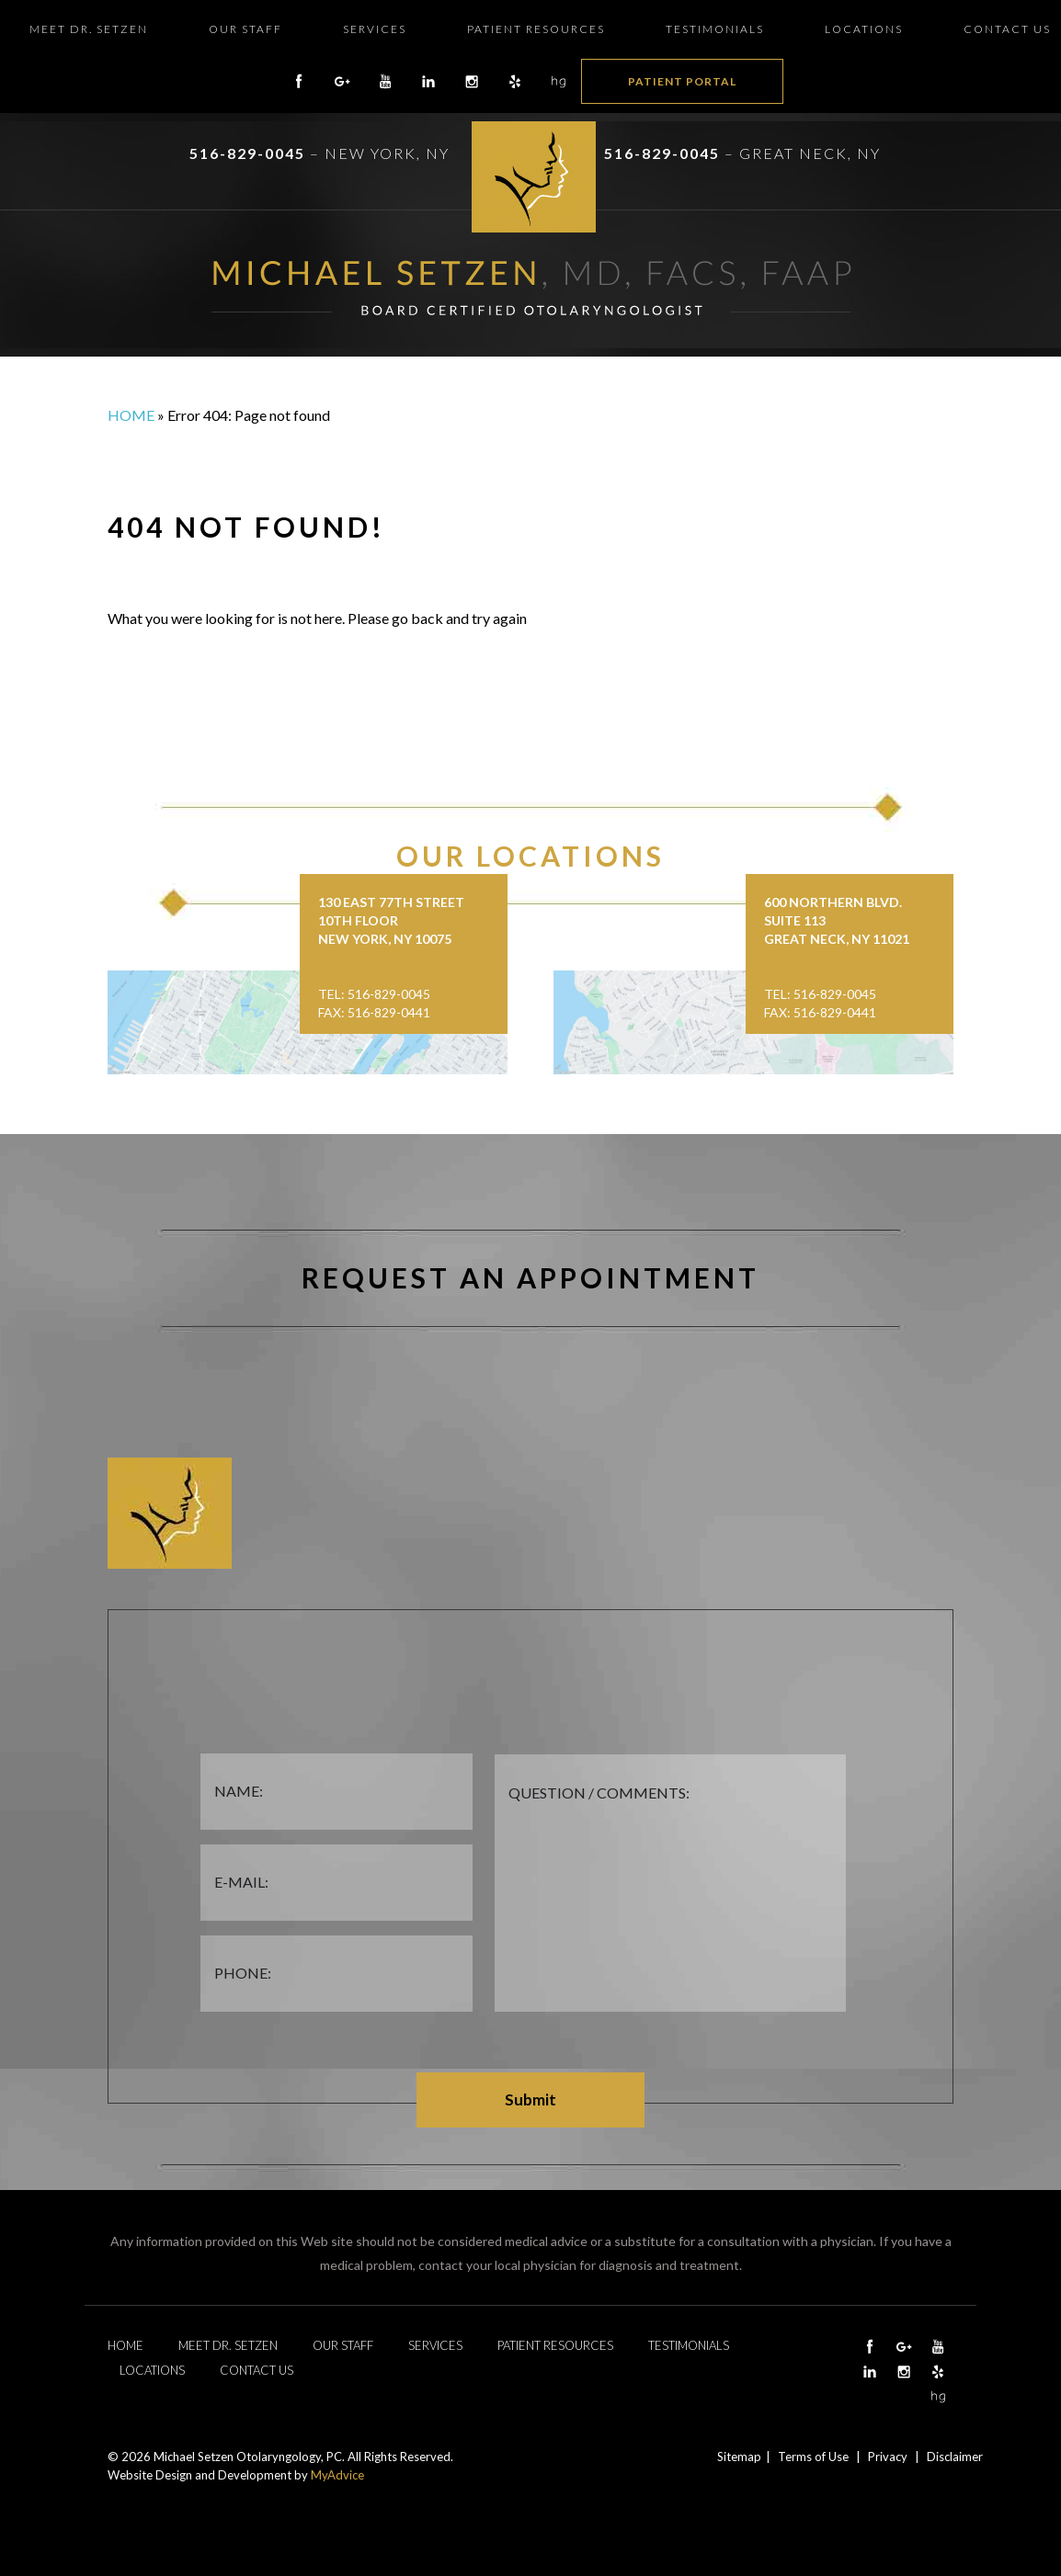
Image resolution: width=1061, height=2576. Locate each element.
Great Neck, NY (810, 153)
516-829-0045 (247, 153)
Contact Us (1007, 29)
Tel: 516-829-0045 (374, 994)
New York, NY (387, 153)
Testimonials (715, 29)
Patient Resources (536, 29)
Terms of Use (813, 2456)
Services (374, 29)
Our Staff (245, 29)
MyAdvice (337, 2475)
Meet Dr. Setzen (88, 29)
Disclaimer (955, 2456)
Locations (864, 29)
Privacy (887, 2456)
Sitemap (739, 2456)
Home (131, 415)
